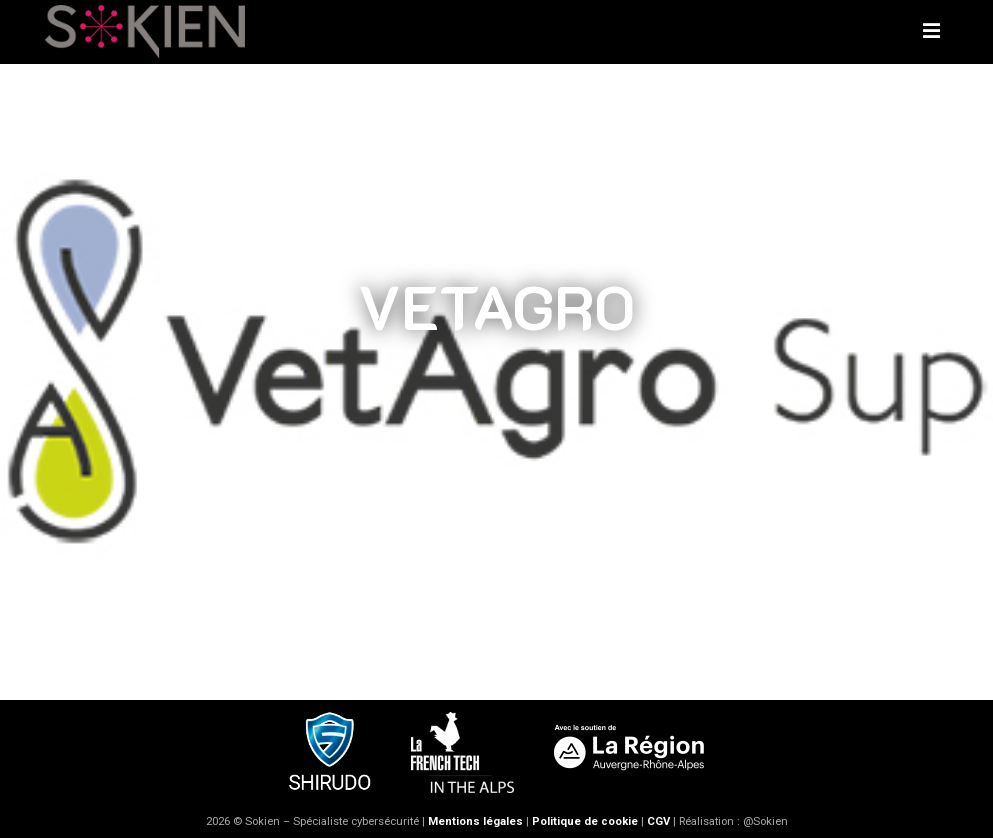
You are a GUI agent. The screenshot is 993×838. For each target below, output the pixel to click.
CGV (658, 821)
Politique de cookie (585, 821)
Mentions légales (475, 821)
